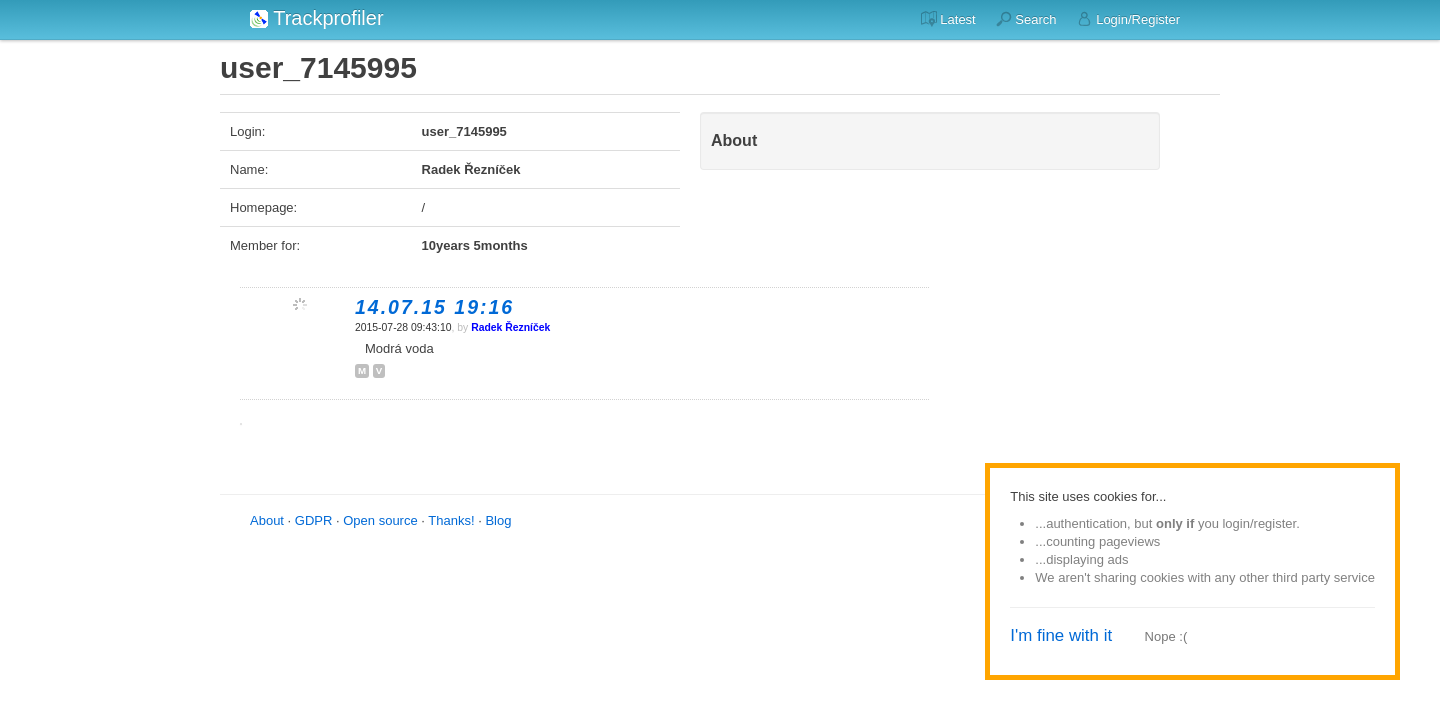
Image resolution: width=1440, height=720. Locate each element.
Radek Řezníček (510, 327)
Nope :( (1166, 636)
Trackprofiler (317, 18)
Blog (498, 520)
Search (1026, 19)
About (267, 520)
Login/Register (1128, 19)
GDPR (314, 520)
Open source (380, 520)
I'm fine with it (1061, 635)
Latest (948, 19)
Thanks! (451, 520)
